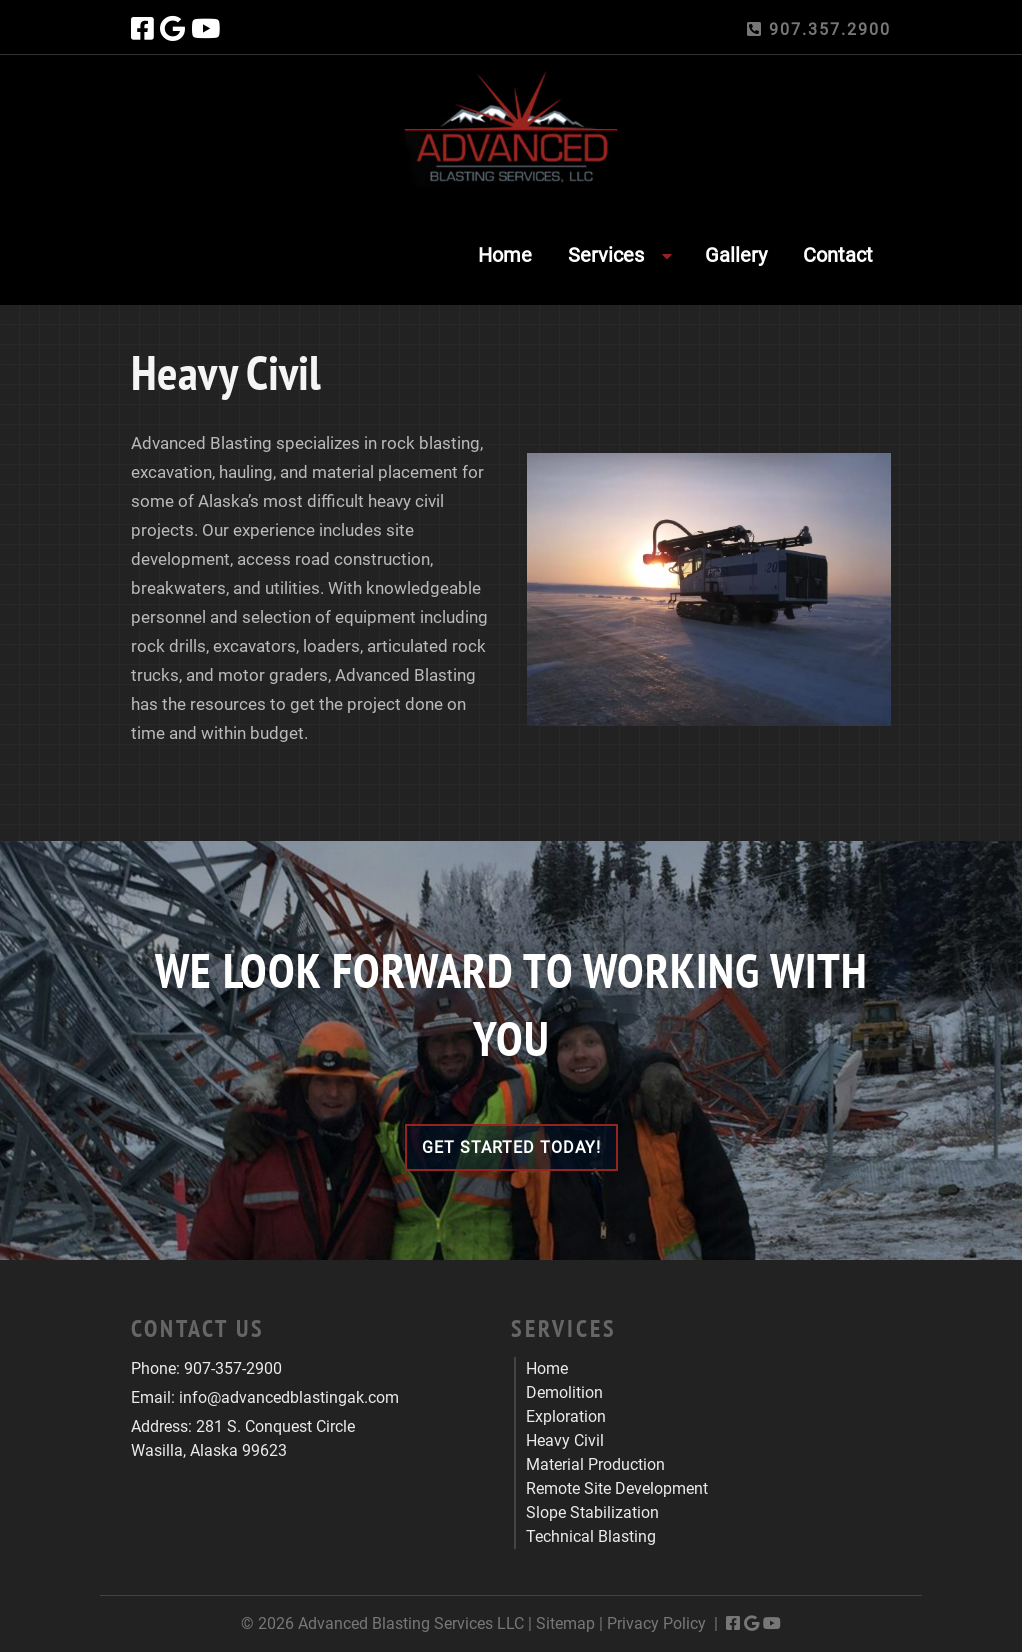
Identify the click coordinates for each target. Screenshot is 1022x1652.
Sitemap (565, 1623)
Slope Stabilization (592, 1512)
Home (505, 255)
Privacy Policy (656, 1623)
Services (606, 255)
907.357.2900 (819, 29)
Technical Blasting (591, 1536)
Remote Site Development (617, 1488)
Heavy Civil (565, 1440)
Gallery (736, 255)
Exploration (566, 1416)
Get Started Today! (511, 1147)
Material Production (595, 1464)
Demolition (564, 1392)
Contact (838, 255)
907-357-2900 (233, 1368)
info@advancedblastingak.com (289, 1397)
